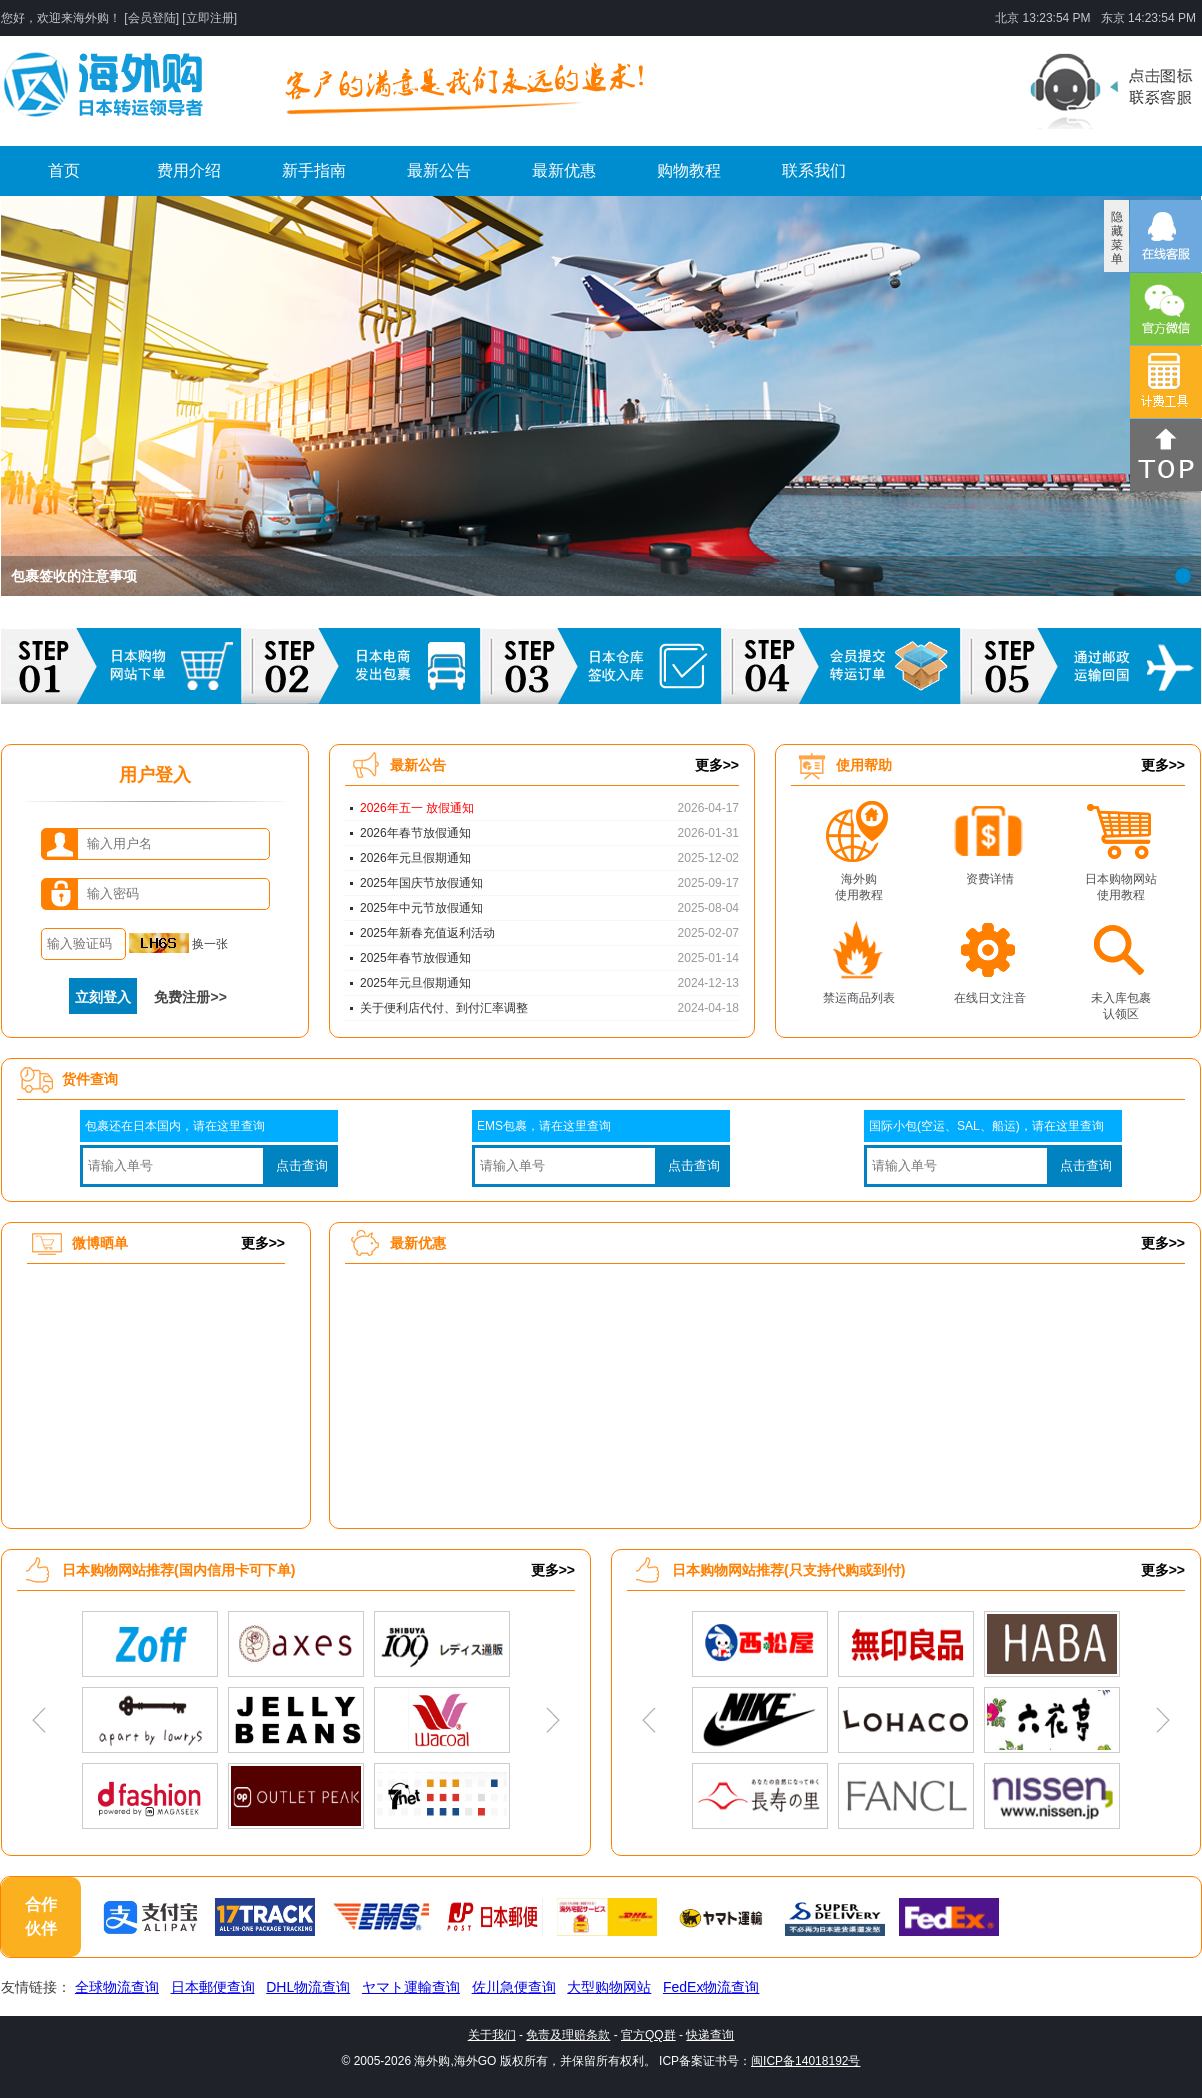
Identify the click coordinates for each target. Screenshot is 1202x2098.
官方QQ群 (648, 2035)
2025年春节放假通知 (415, 958)
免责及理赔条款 (568, 2035)
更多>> (717, 765)
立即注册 (210, 18)
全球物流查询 (117, 1987)
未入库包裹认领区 (1121, 1002)
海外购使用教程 (859, 883)
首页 (64, 170)
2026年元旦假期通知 (415, 858)
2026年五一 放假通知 (417, 808)
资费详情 (990, 879)
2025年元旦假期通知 (415, 983)
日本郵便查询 (213, 1987)
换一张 (178, 944)
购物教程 (689, 170)
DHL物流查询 (308, 1987)
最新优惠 (564, 170)
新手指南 (314, 170)
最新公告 (439, 170)
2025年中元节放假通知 (421, 908)
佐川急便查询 (514, 1987)
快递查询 (710, 2035)
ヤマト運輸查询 (411, 1987)
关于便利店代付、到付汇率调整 (444, 1008)
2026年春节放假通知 (415, 833)
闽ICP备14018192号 (805, 2061)
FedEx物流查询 (711, 1987)
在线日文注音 (990, 998)
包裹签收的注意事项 (74, 576)
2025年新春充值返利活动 (427, 933)
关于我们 (492, 2035)
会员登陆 (152, 18)
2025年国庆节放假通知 (421, 883)
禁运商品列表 (859, 998)
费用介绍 (189, 170)
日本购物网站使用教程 (1121, 883)
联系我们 (814, 170)
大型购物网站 (609, 1987)
